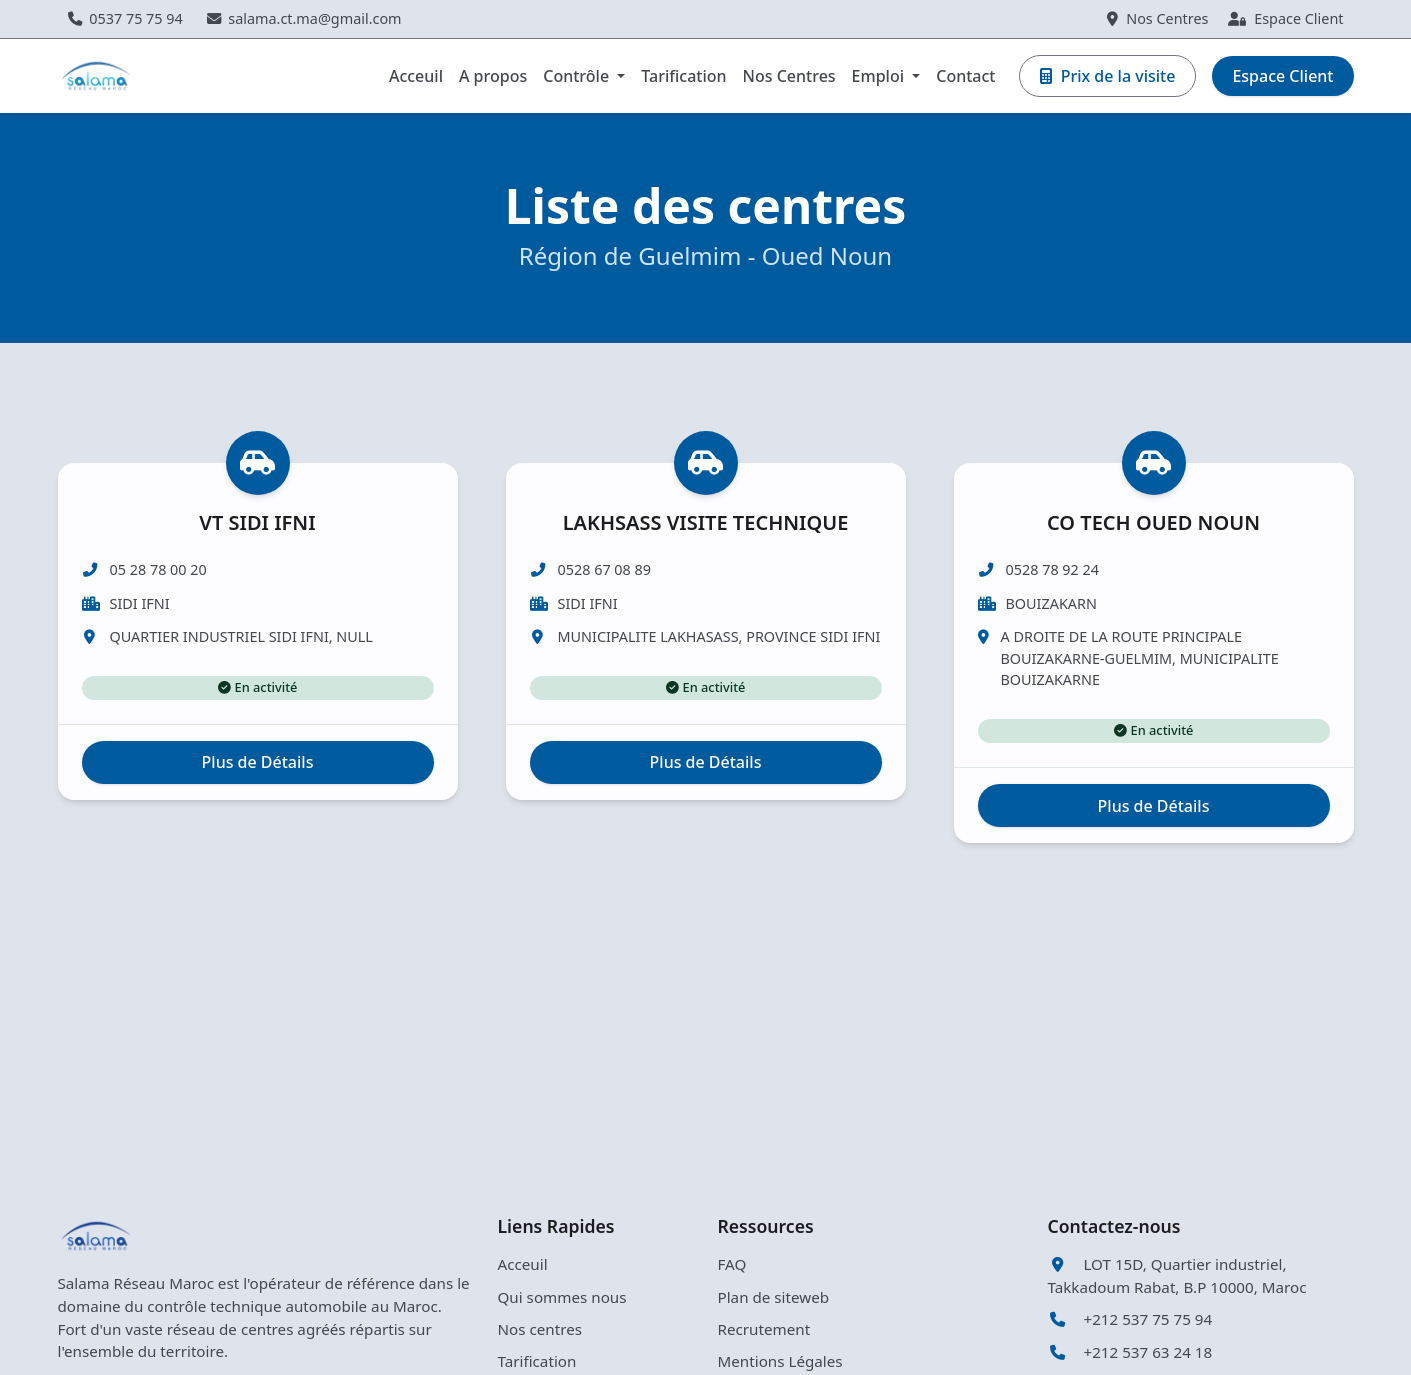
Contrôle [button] (578, 76)
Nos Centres (1157, 18)
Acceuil (416, 76)
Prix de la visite (1107, 76)
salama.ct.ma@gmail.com (304, 18)
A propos (493, 76)
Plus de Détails (258, 809)
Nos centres (540, 1329)
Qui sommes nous (562, 1297)
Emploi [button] (880, 76)
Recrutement (764, 1329)
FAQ (732, 1264)
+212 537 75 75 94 (1130, 1319)
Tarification (683, 76)
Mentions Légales (780, 1361)
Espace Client (1285, 18)
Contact (965, 76)
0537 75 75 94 (125, 18)
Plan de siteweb (774, 1297)
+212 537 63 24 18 (1130, 1352)
